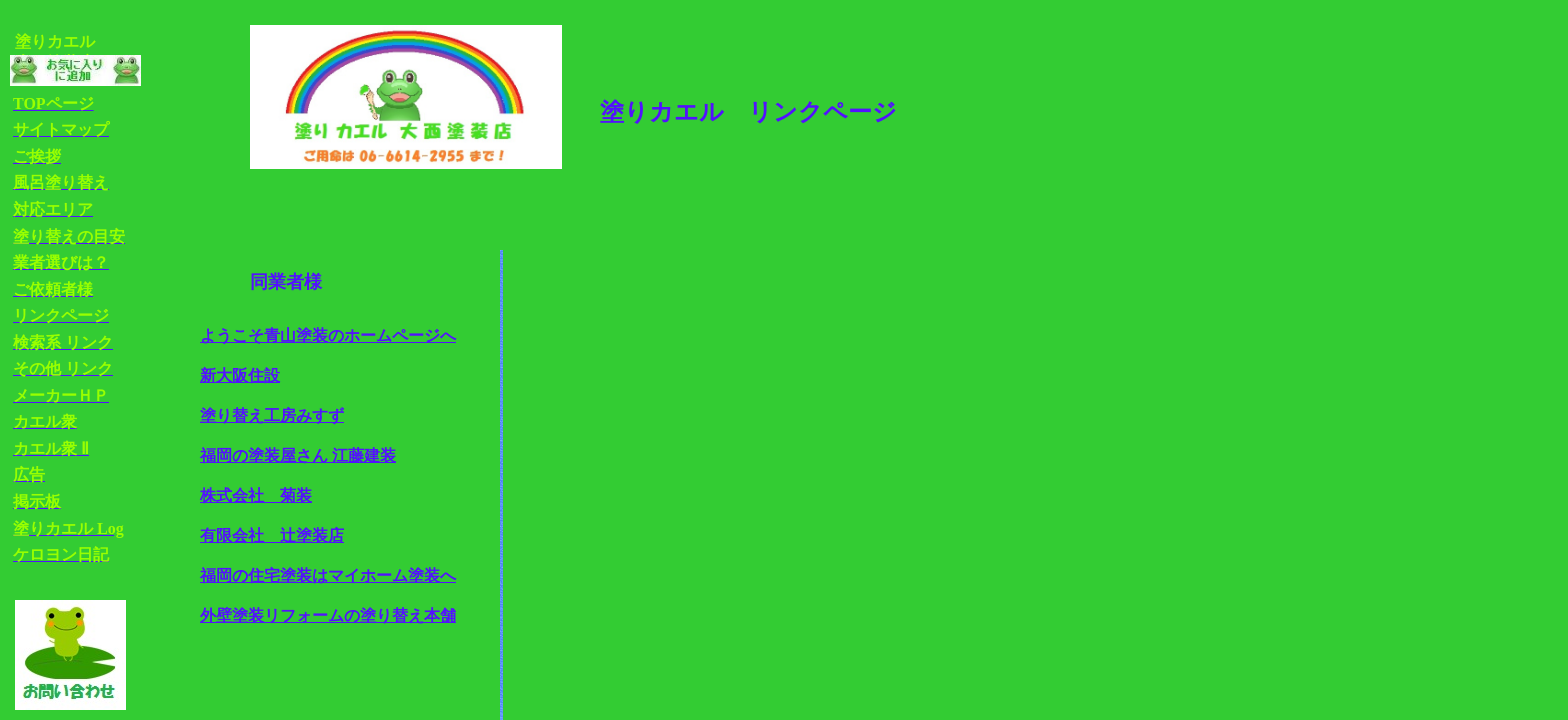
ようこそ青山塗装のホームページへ (328, 335)
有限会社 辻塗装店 (272, 535)
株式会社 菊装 (256, 495)
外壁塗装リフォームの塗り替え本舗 (328, 615)
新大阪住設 (240, 375)
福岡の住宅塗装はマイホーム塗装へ (328, 575)
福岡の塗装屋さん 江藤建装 (298, 455)
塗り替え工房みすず (272, 415)
